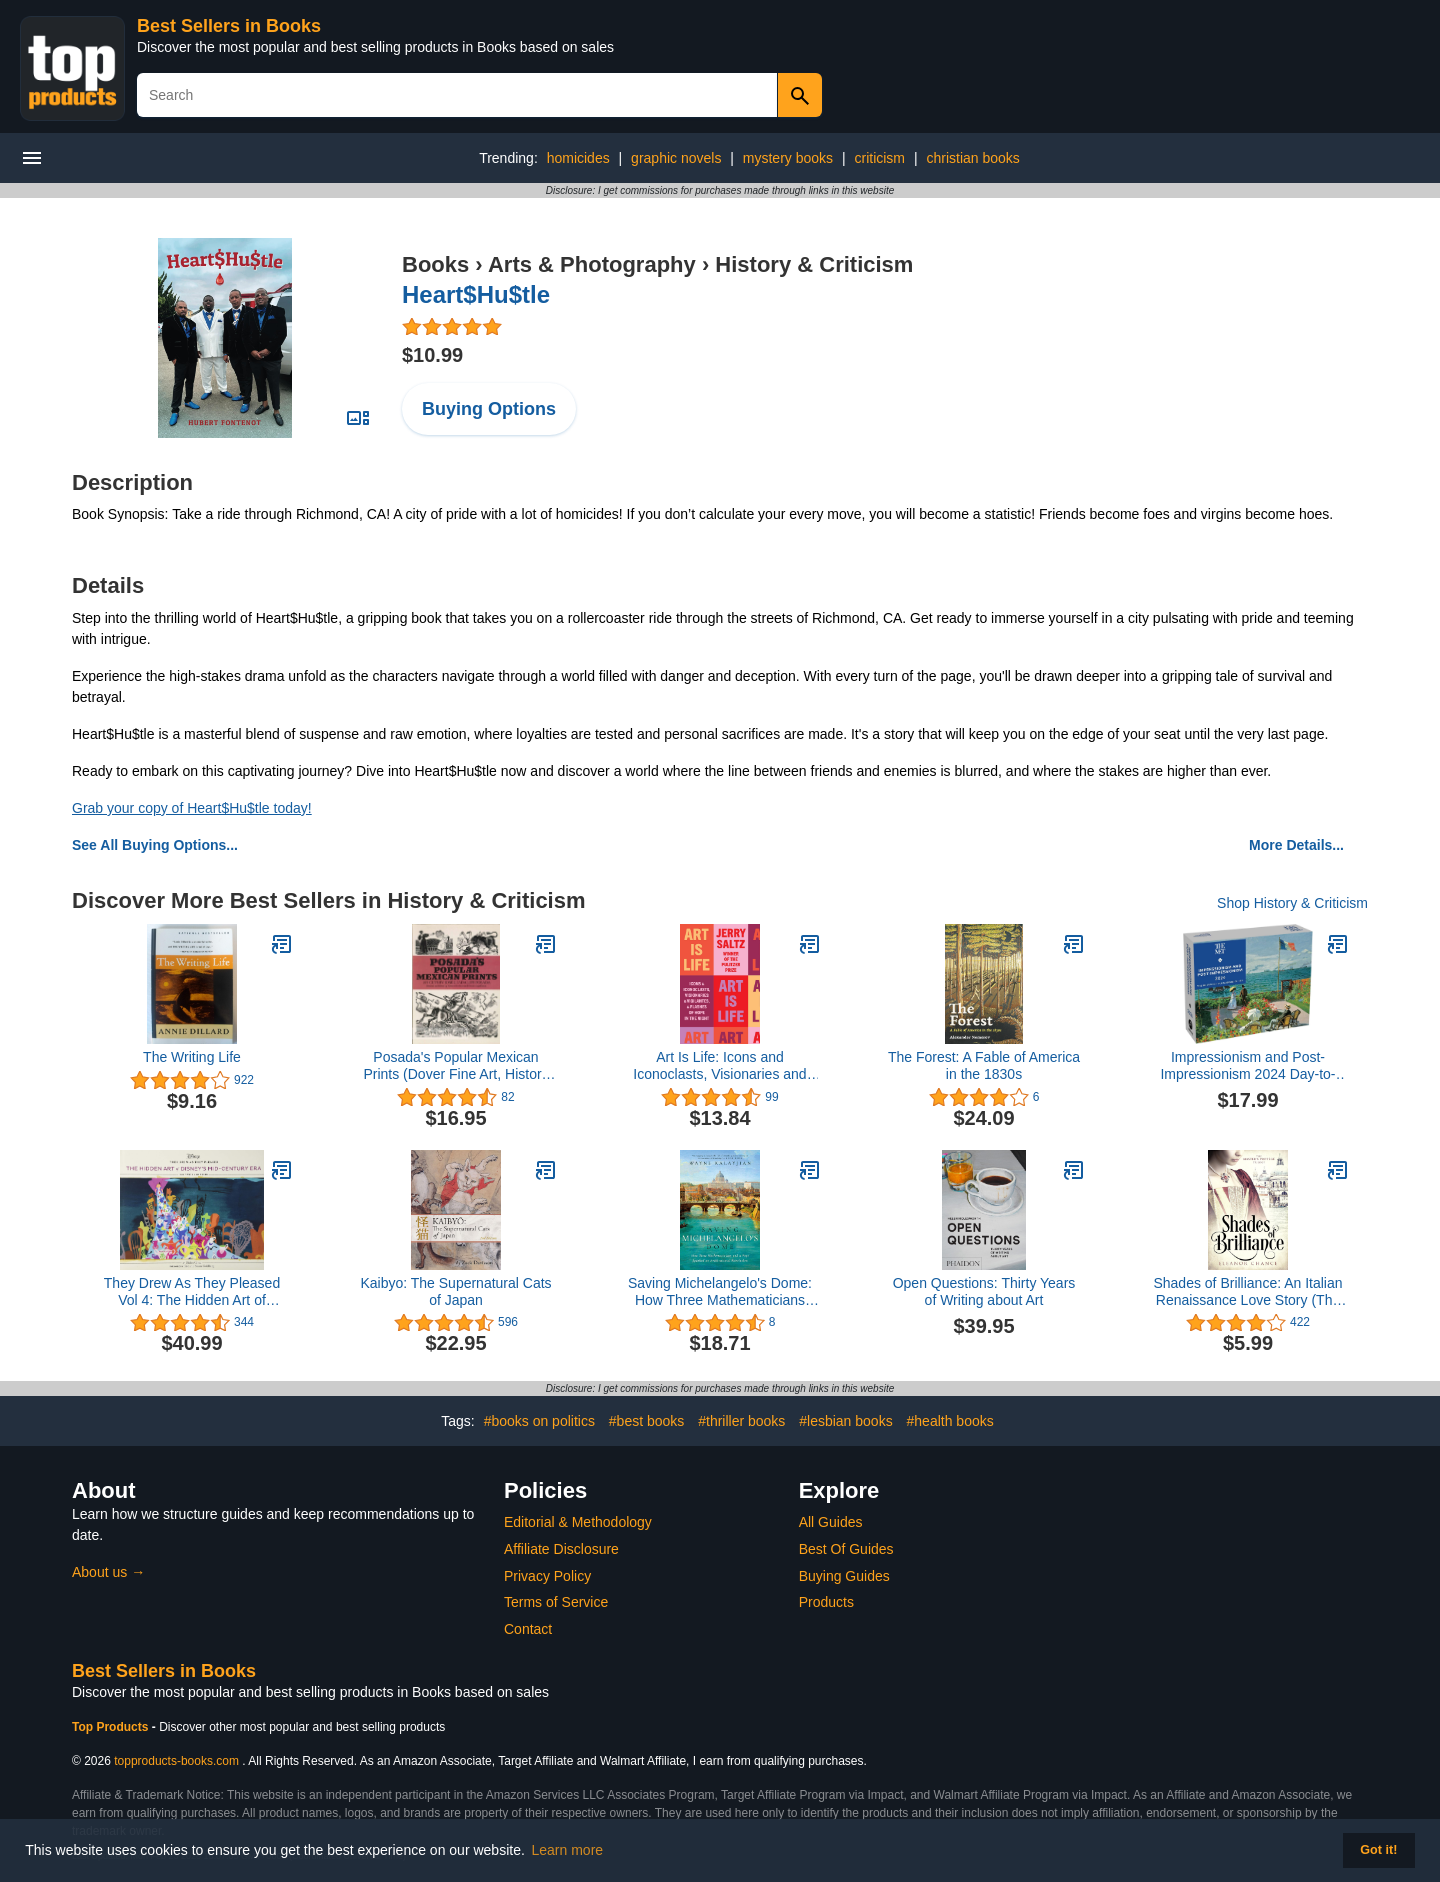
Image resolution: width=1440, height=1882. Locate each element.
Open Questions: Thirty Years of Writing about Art (984, 1291)
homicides (578, 158)
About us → (108, 1572)
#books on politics (539, 1421)
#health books (950, 1421)
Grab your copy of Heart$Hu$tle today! (192, 808)
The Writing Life (192, 1057)
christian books (972, 158)
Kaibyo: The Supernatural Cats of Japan (455, 1291)
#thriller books (741, 1421)
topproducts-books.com (176, 1761)
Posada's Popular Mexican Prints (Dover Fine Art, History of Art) (455, 1066)
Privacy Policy (547, 1576)
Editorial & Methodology (578, 1522)
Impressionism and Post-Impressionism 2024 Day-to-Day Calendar (1247, 1066)
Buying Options (489, 409)
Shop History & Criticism (1292, 903)
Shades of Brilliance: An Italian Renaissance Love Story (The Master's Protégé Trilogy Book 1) (1247, 1292)
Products (826, 1602)
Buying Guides (844, 1576)
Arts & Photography (592, 264)
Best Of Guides (846, 1549)
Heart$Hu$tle (476, 294)
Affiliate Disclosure (561, 1549)
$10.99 (432, 355)
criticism (879, 158)
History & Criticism (814, 264)
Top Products (112, 1727)
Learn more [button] (568, 1850)
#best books (647, 1421)
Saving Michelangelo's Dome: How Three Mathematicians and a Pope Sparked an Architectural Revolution (720, 1292)
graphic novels (676, 158)
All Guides (831, 1522)
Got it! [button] (1378, 1850)
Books (435, 264)
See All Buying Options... (155, 845)
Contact (528, 1629)
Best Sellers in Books (229, 26)
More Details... (1296, 845)
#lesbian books (845, 1421)
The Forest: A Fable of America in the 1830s (984, 1065)
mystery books (788, 158)
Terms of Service (556, 1602)
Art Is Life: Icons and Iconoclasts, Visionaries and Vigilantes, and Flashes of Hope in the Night (719, 1066)
